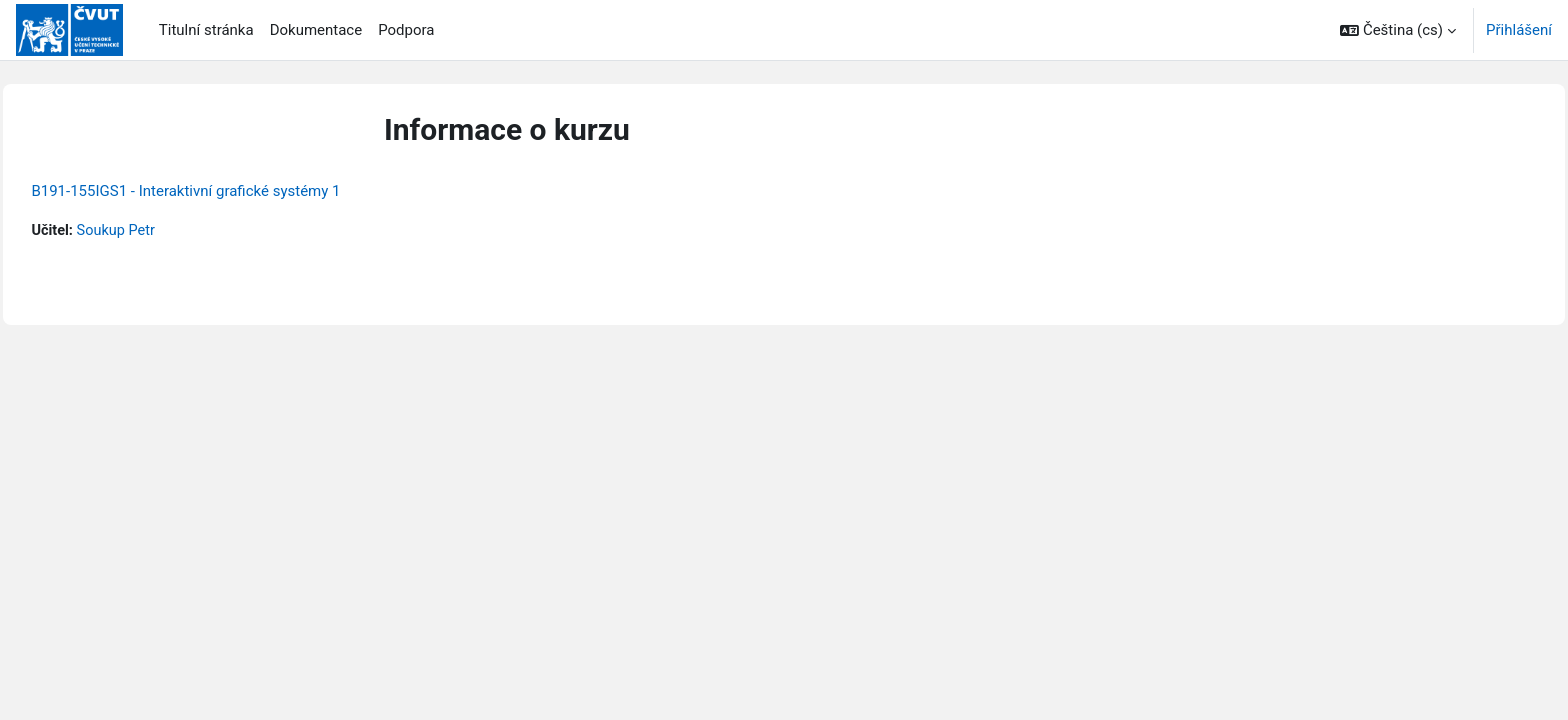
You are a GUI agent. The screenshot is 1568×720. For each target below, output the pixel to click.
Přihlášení (1519, 30)
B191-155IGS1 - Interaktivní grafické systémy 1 (230, 191)
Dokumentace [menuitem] (316, 30)
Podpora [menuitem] (406, 30)
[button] (1398, 30)
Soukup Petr (163, 231)
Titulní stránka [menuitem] (206, 30)
